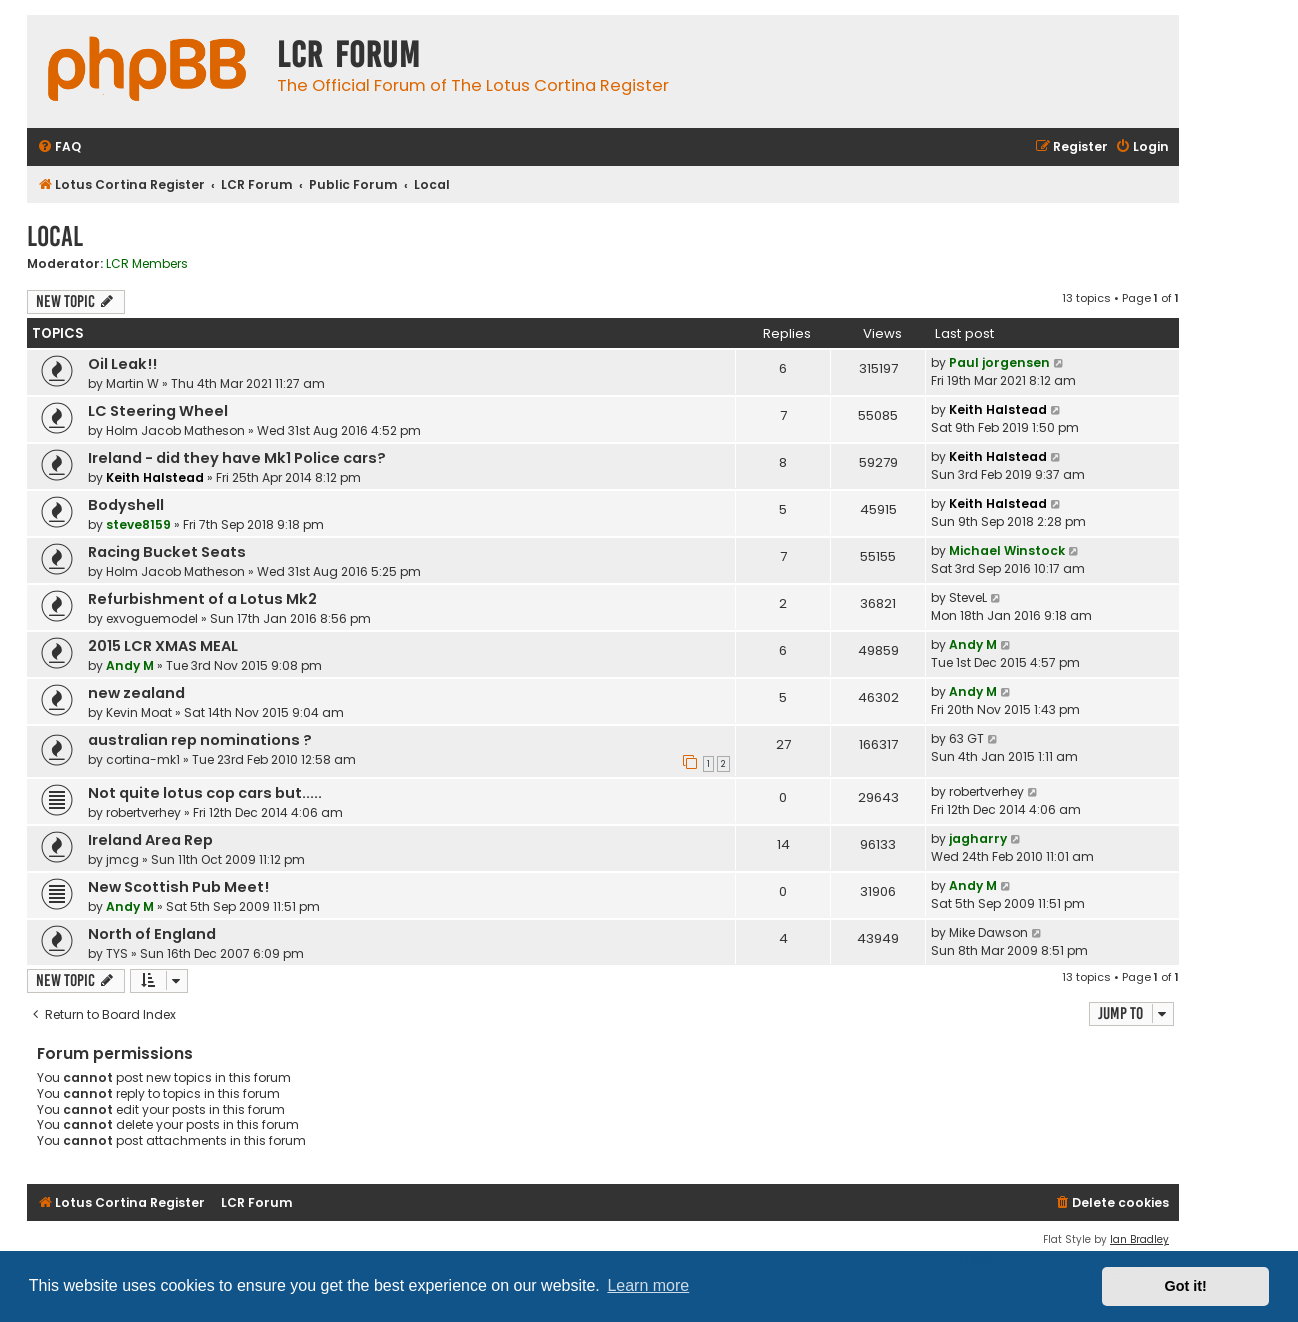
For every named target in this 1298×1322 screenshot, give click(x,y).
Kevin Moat (139, 712)
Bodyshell (126, 505)
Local (55, 236)
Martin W (132, 383)
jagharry (978, 838)
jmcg (122, 859)
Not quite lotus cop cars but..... (205, 793)
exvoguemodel (152, 618)
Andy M (130, 665)
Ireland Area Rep (150, 840)
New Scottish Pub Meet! (178, 887)
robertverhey (143, 812)
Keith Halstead (998, 409)
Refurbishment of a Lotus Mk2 (202, 599)
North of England (152, 934)
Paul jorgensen (999, 362)
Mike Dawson (988, 932)
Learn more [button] (648, 1285)
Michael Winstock (1007, 550)
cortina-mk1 (143, 759)
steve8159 (138, 524)
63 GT (966, 738)
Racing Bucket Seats (167, 552)
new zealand (136, 693)
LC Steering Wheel (158, 411)
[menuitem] (59, 147)
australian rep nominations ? (200, 740)
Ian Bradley (1139, 1239)
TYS (117, 953)
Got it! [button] (1186, 1286)
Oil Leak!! (122, 364)
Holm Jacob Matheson (175, 430)
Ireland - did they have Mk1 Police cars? (237, 458)
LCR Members (147, 264)
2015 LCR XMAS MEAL (163, 646)
